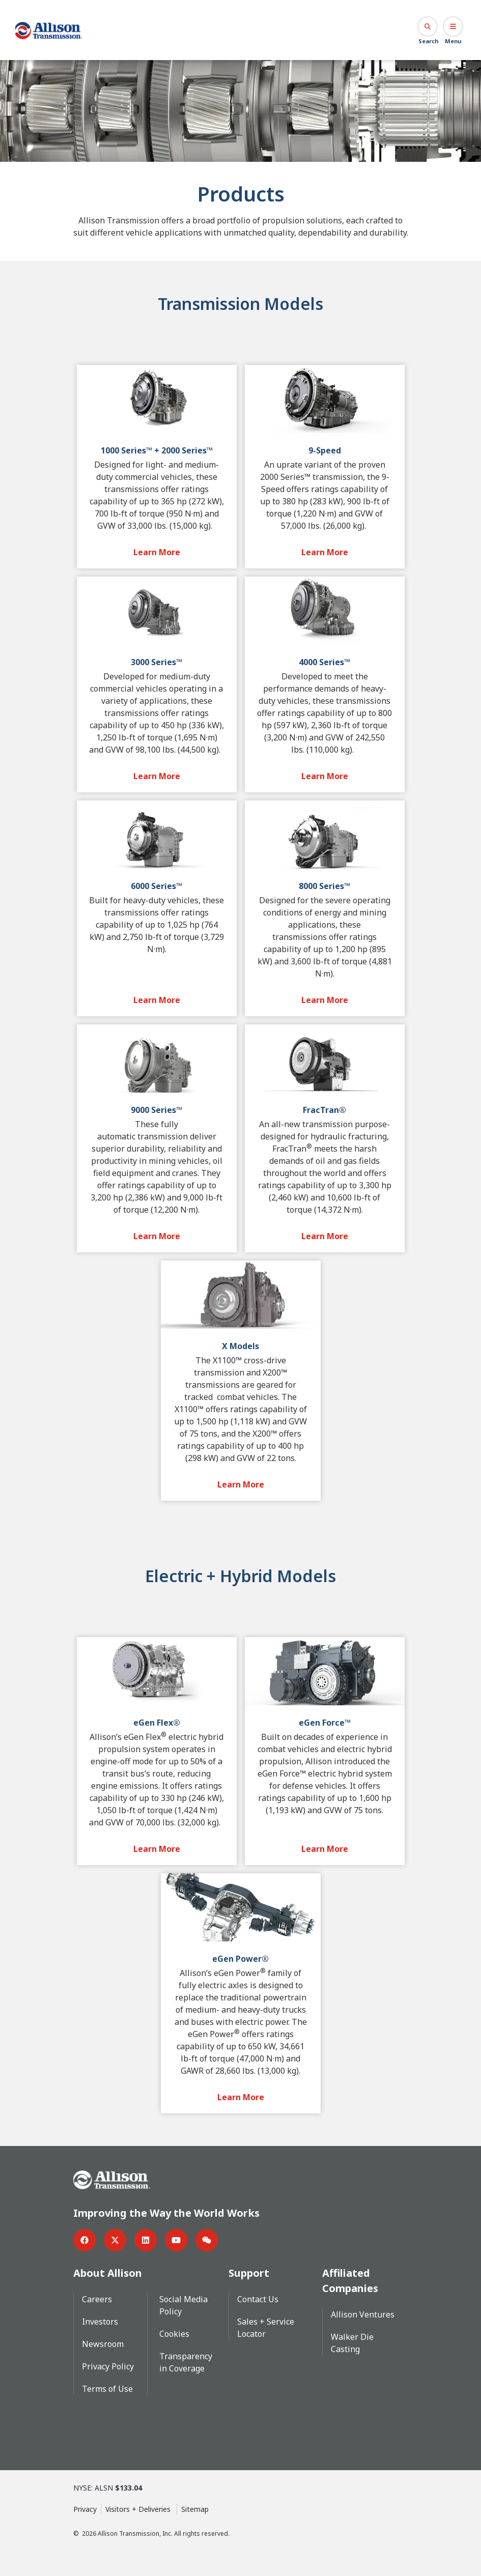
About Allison (107, 2272)
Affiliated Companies (350, 2280)
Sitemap (195, 2508)
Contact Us (257, 2298)
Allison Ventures (362, 2314)
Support (249, 2272)
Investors (100, 2321)
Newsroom (103, 2343)
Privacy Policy (108, 2365)
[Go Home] (48, 30)
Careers (97, 2298)
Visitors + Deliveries (139, 2508)
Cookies (174, 2333)
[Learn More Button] (156, 551)
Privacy (85, 2508)
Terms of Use (107, 2388)
